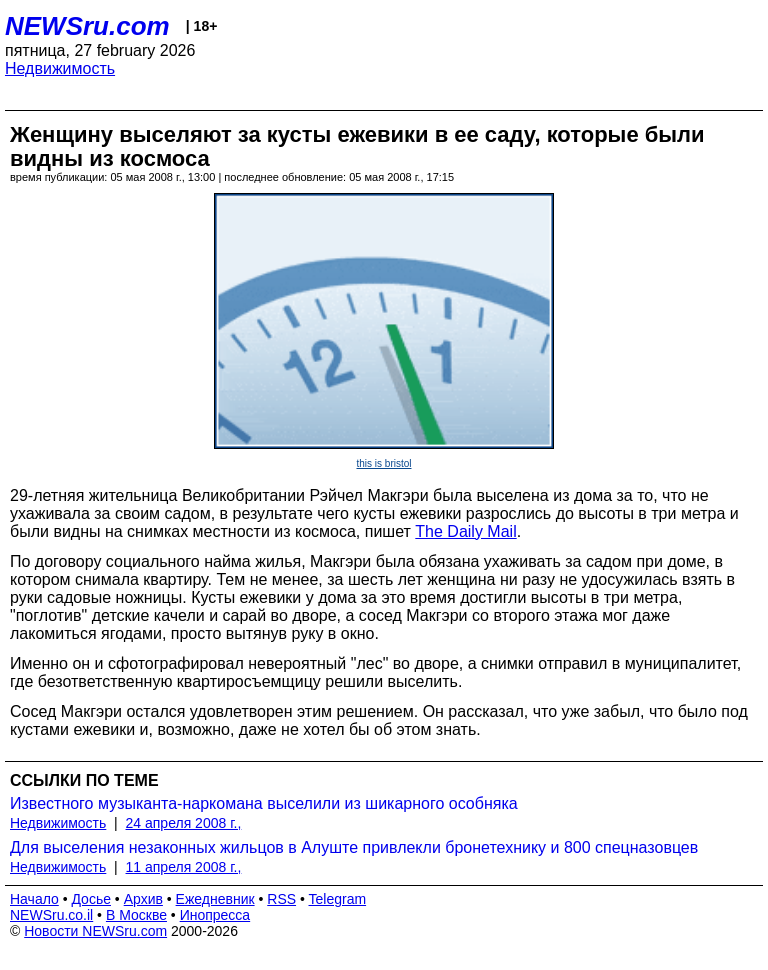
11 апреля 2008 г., (184, 867)
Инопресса (215, 915)
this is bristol (383, 463)
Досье (91, 899)
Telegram (338, 899)
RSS (281, 899)
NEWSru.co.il (51, 915)
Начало (34, 899)
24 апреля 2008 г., (184, 823)
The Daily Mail (465, 531)
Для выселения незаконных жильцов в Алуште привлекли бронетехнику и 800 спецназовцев (354, 847)
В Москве (136, 915)
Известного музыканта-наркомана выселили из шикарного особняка (264, 803)
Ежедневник (215, 899)
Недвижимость (60, 68)
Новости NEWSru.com (95, 931)
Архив (143, 899)
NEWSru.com (87, 26)
